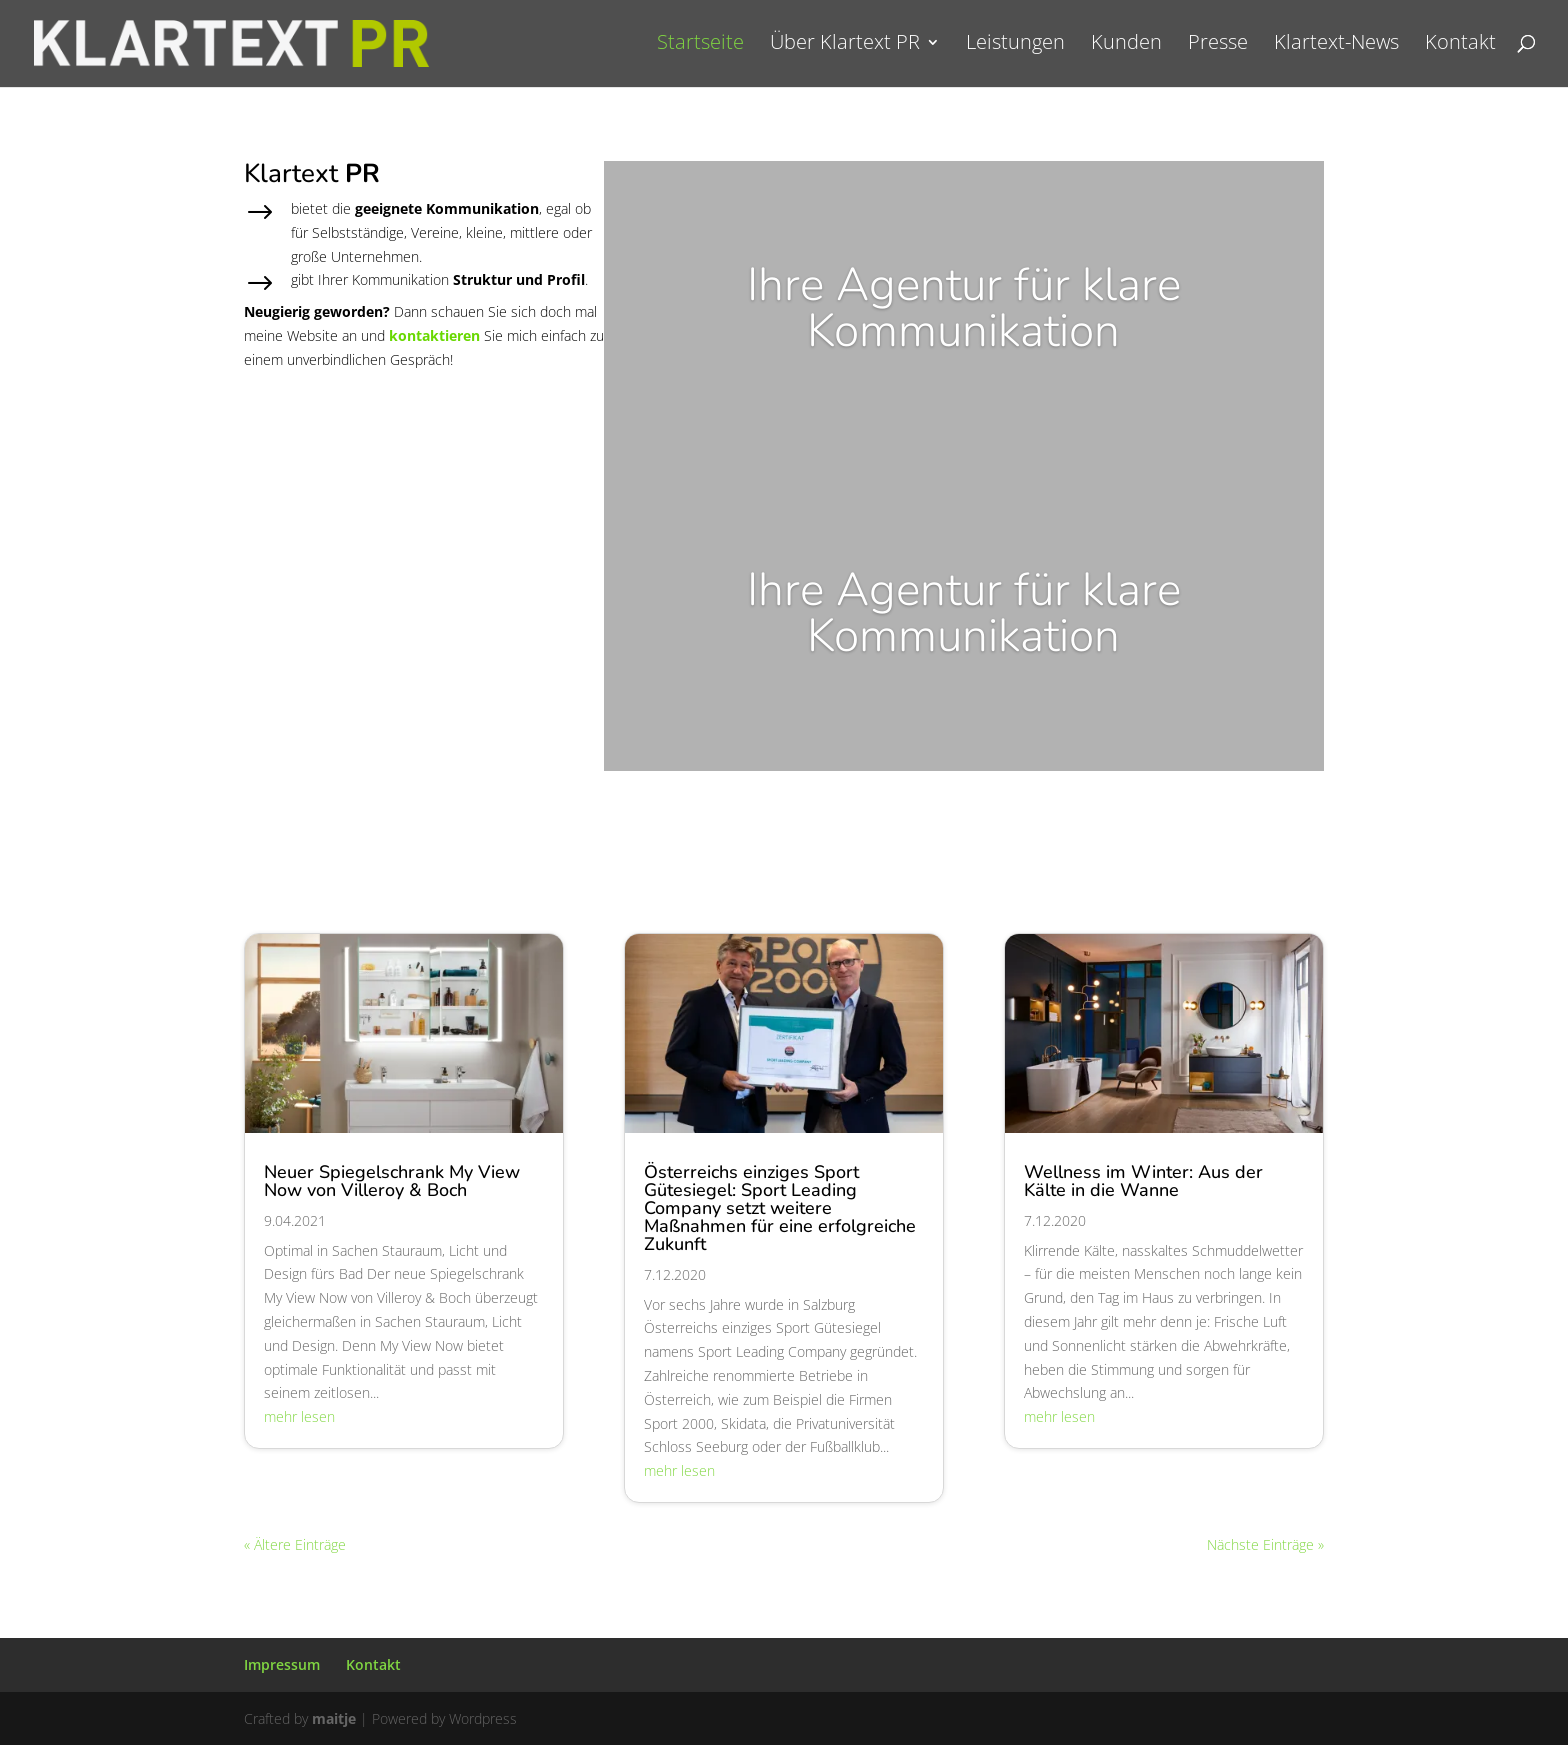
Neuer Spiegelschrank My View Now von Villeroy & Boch (392, 1181)
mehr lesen (299, 1416)
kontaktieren (434, 335)
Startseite (700, 48)
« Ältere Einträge (295, 1544)
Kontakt (1460, 48)
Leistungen (1015, 48)
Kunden (1126, 48)
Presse (1218, 48)
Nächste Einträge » (1265, 1544)
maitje (334, 1718)
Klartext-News (1336, 48)
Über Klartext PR (845, 48)
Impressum (282, 1664)
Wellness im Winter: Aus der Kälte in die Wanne (1143, 1181)
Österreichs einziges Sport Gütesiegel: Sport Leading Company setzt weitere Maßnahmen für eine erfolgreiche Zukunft (780, 1208)
